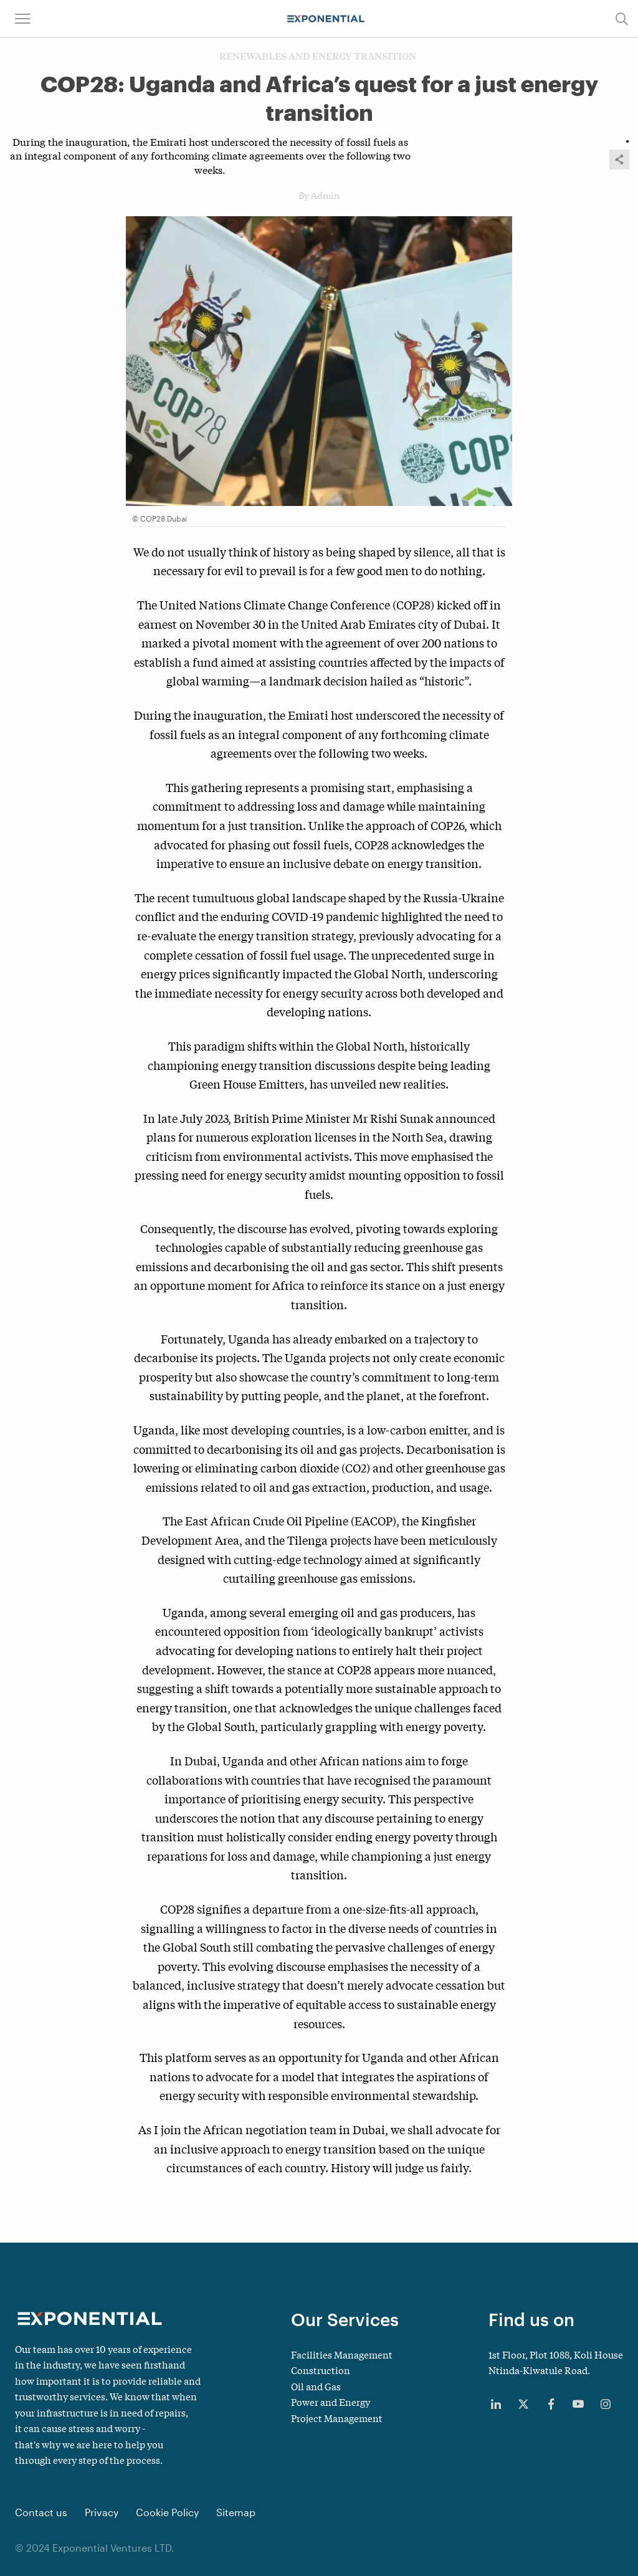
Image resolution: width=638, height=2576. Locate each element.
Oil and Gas (316, 2386)
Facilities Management (342, 2354)
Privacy (101, 2512)
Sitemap (235, 2512)
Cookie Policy (167, 2512)
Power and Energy (330, 2401)
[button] (23, 18)
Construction (320, 2370)
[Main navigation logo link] (326, 19)
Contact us (41, 2512)
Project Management (337, 2418)
